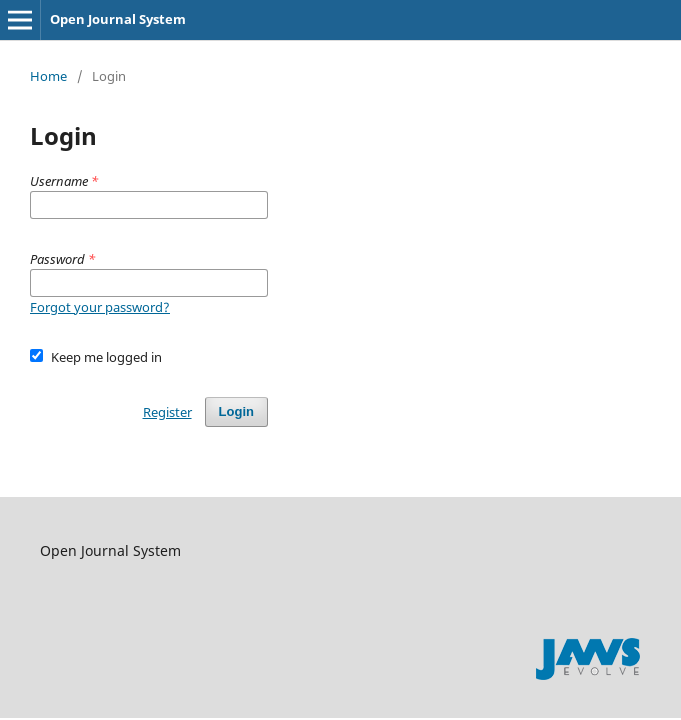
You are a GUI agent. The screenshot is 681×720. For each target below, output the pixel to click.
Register (167, 412)
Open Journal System (118, 19)
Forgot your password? (100, 307)
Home (48, 76)
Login (236, 411)
